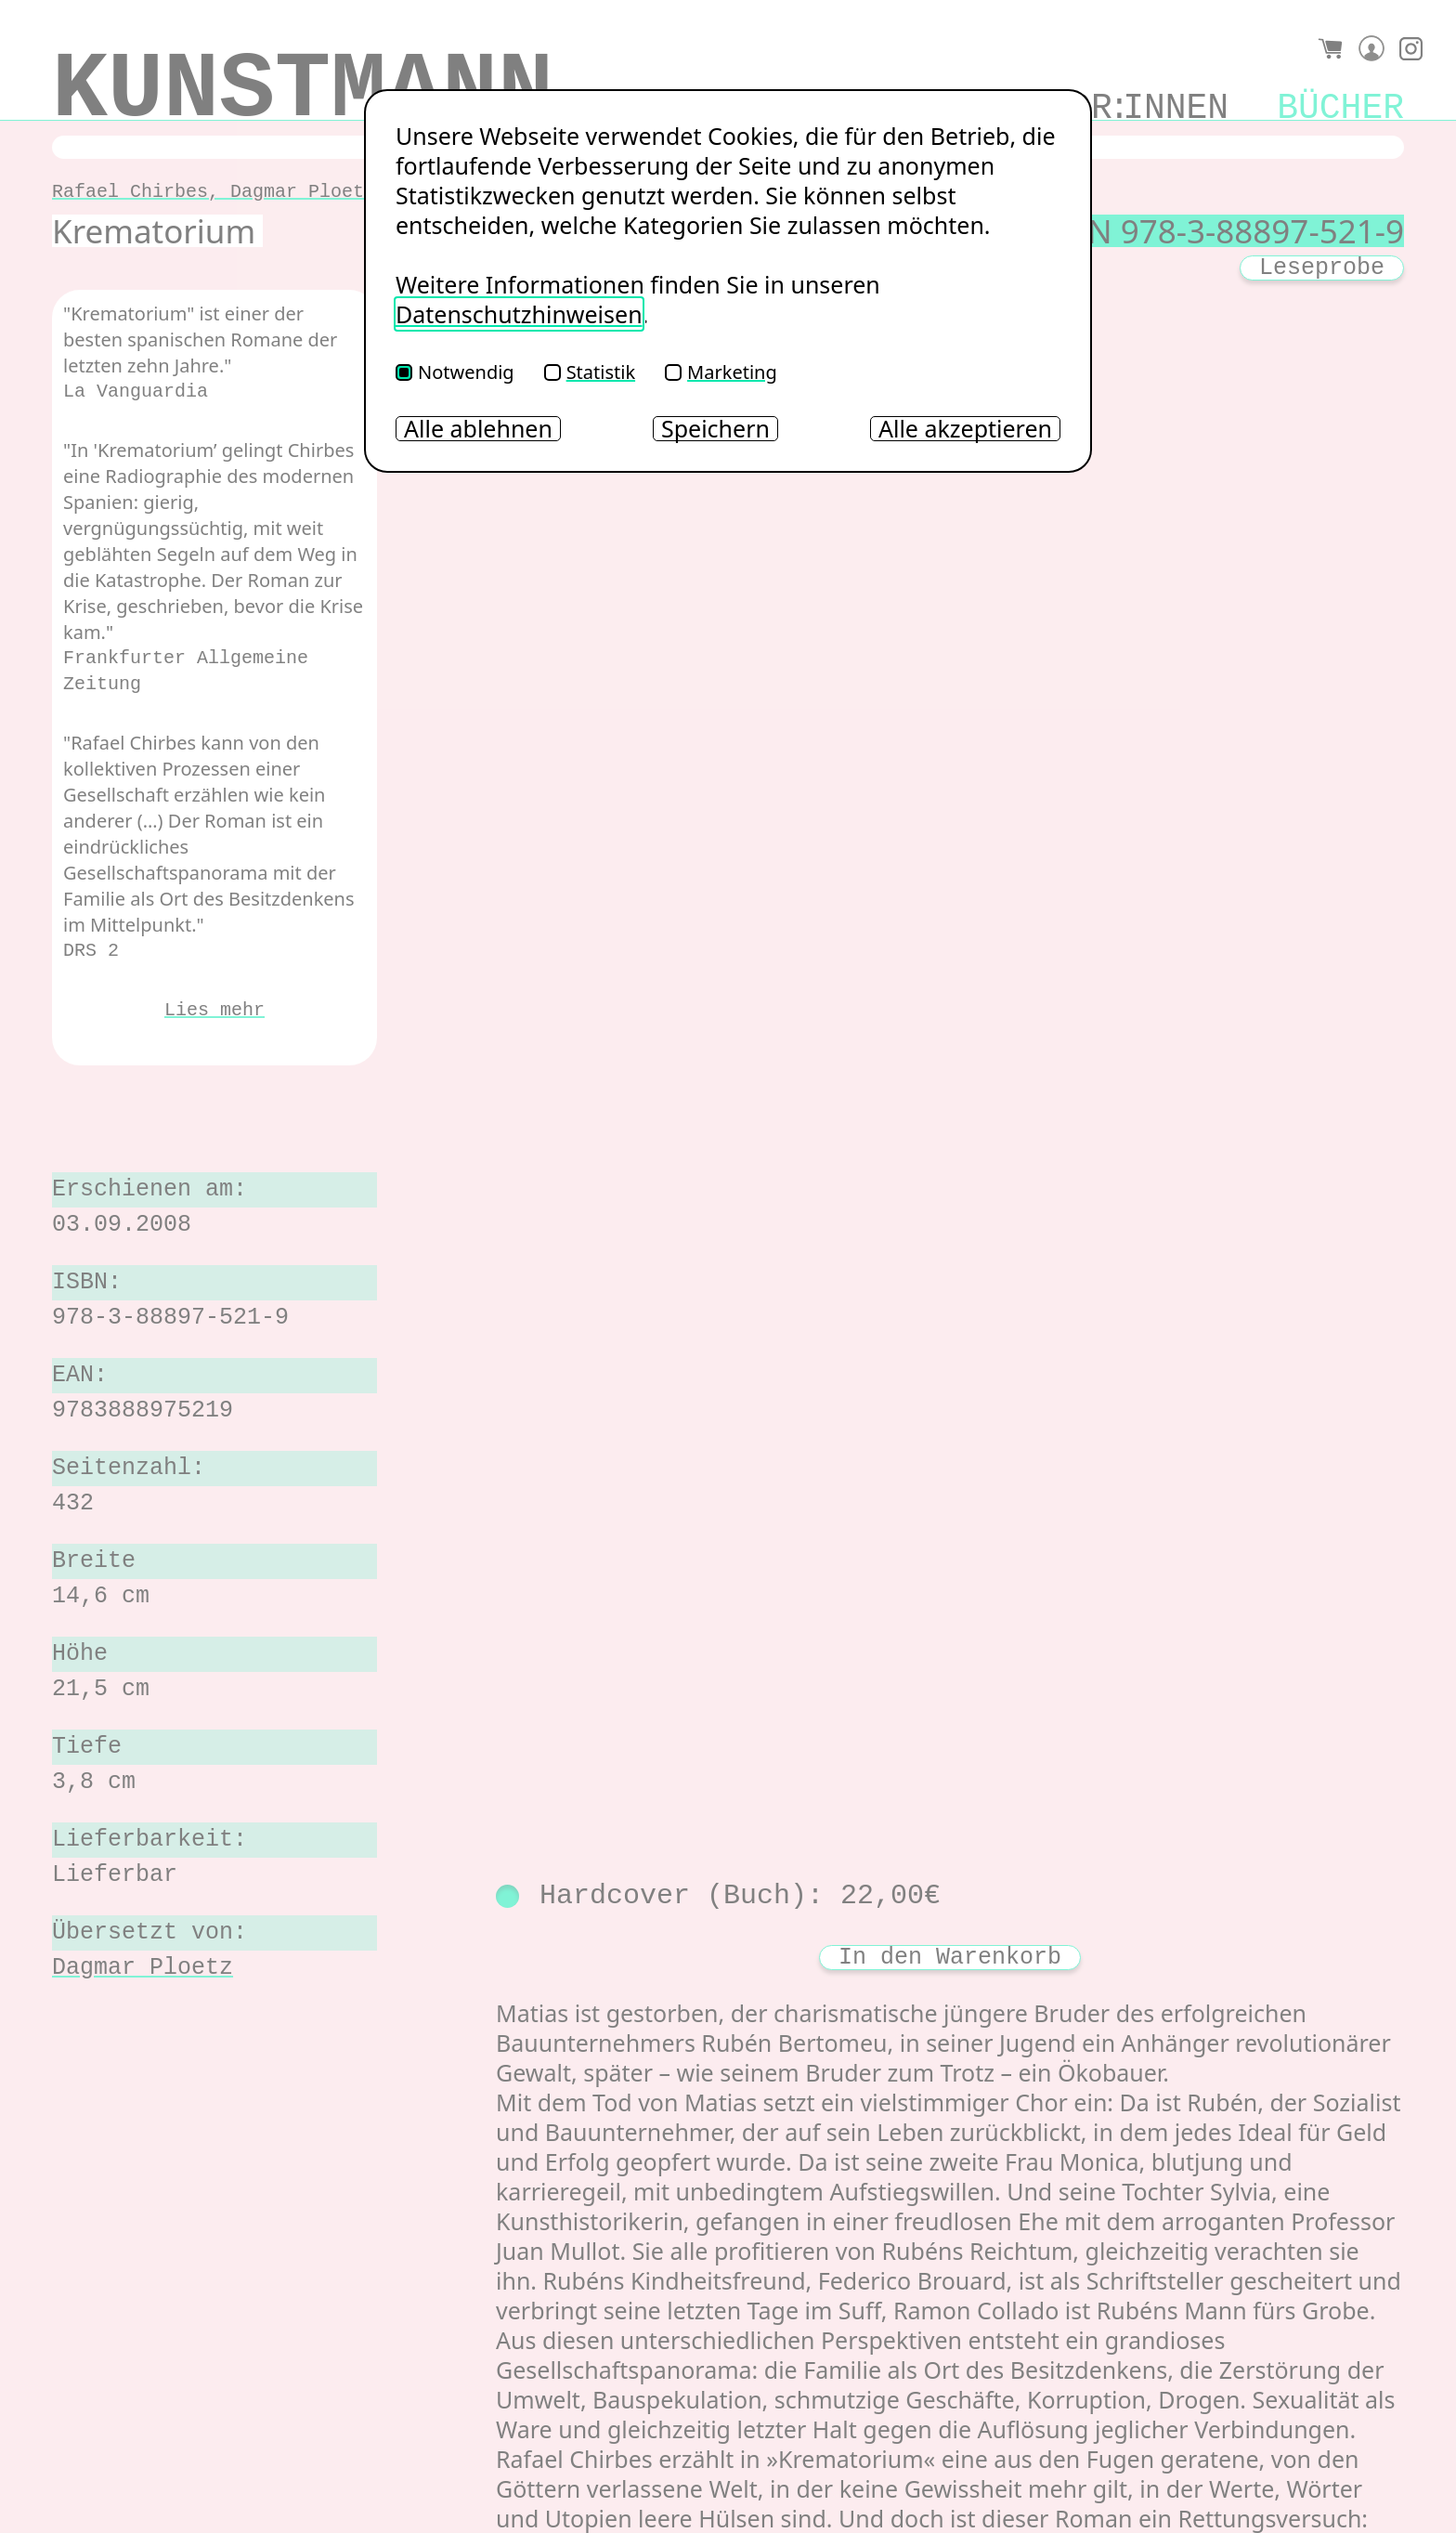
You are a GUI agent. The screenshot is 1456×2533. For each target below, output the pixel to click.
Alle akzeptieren (965, 428)
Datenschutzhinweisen (519, 314)
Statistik (589, 372)
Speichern (715, 428)
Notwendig (455, 372)
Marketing (721, 372)
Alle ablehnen (478, 428)
